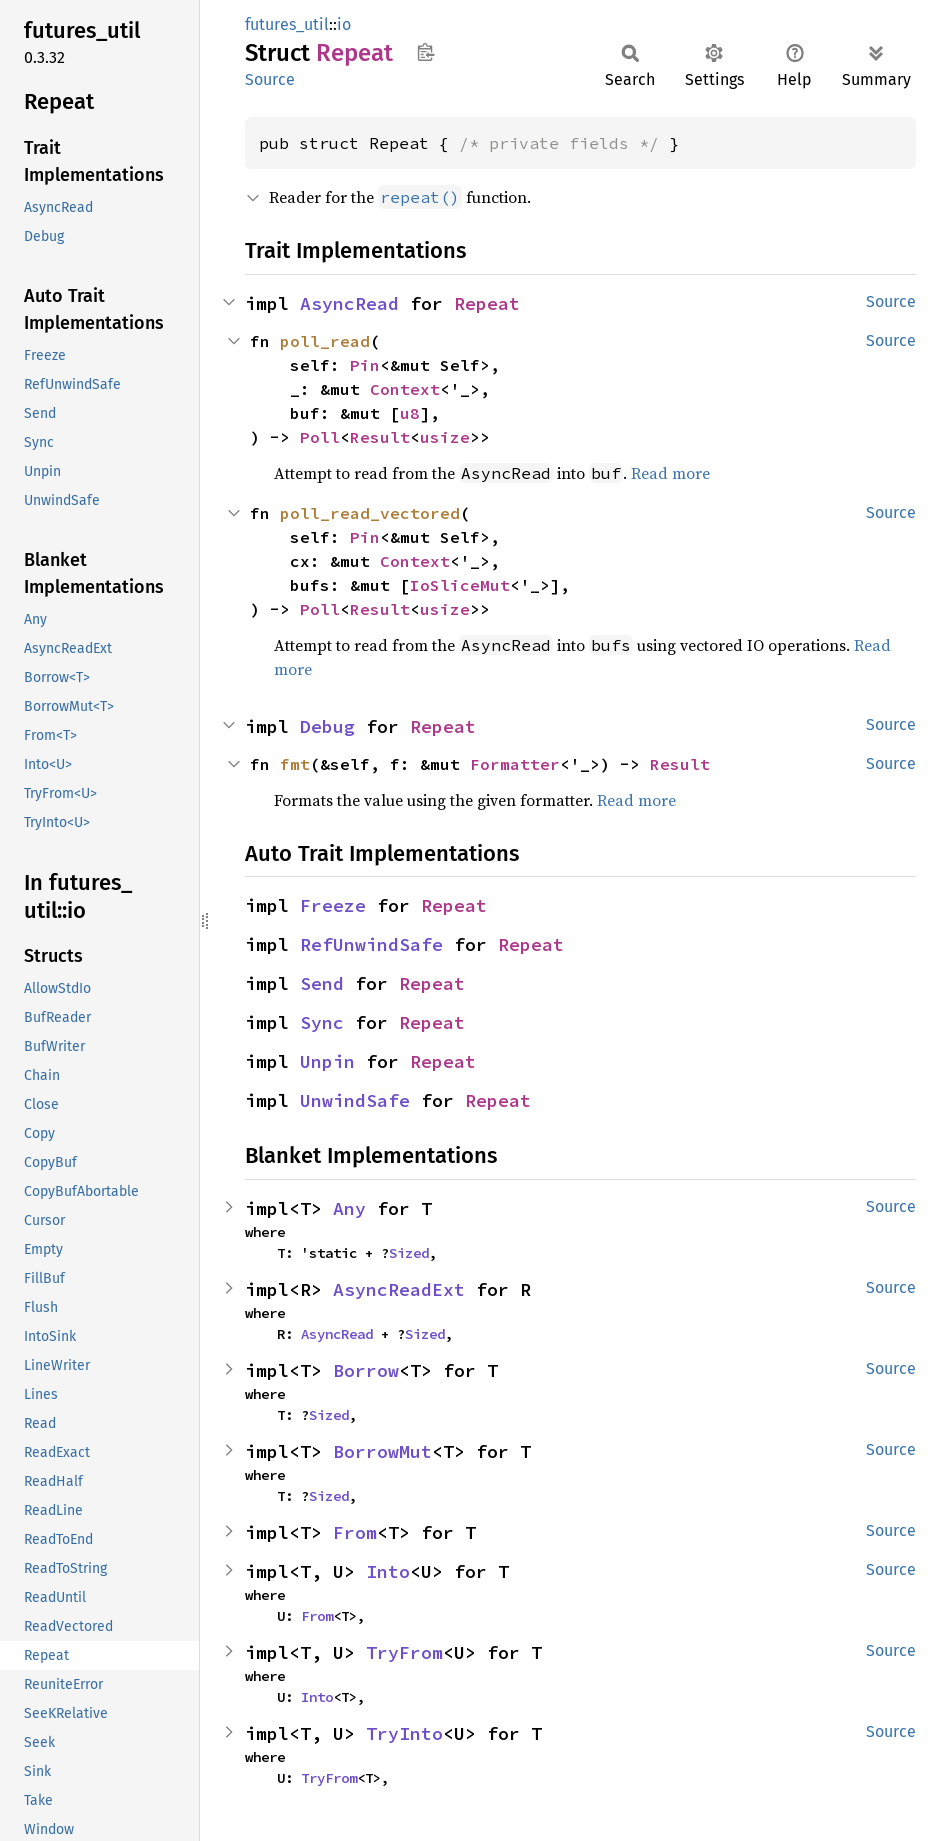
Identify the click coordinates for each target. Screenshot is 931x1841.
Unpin (327, 1061)
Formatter (515, 764)
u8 (410, 413)
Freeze (333, 905)
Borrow (366, 1370)
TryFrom (404, 1652)
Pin (365, 365)
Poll (320, 437)
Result (380, 437)
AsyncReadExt (399, 1289)
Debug (327, 726)
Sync (322, 1022)
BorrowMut (382, 1451)
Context (405, 389)
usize (445, 437)
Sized (409, 1253)
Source (270, 79)
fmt (295, 764)
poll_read (325, 341)
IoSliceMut (460, 585)
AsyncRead (349, 303)
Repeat (487, 303)
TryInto (404, 1733)
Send (322, 983)
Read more (670, 473)
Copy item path (425, 52)
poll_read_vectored (370, 513)
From (355, 1532)
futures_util (287, 24)
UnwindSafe (355, 1100)
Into (388, 1571)
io (344, 24)
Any (349, 1208)
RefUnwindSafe (371, 944)
